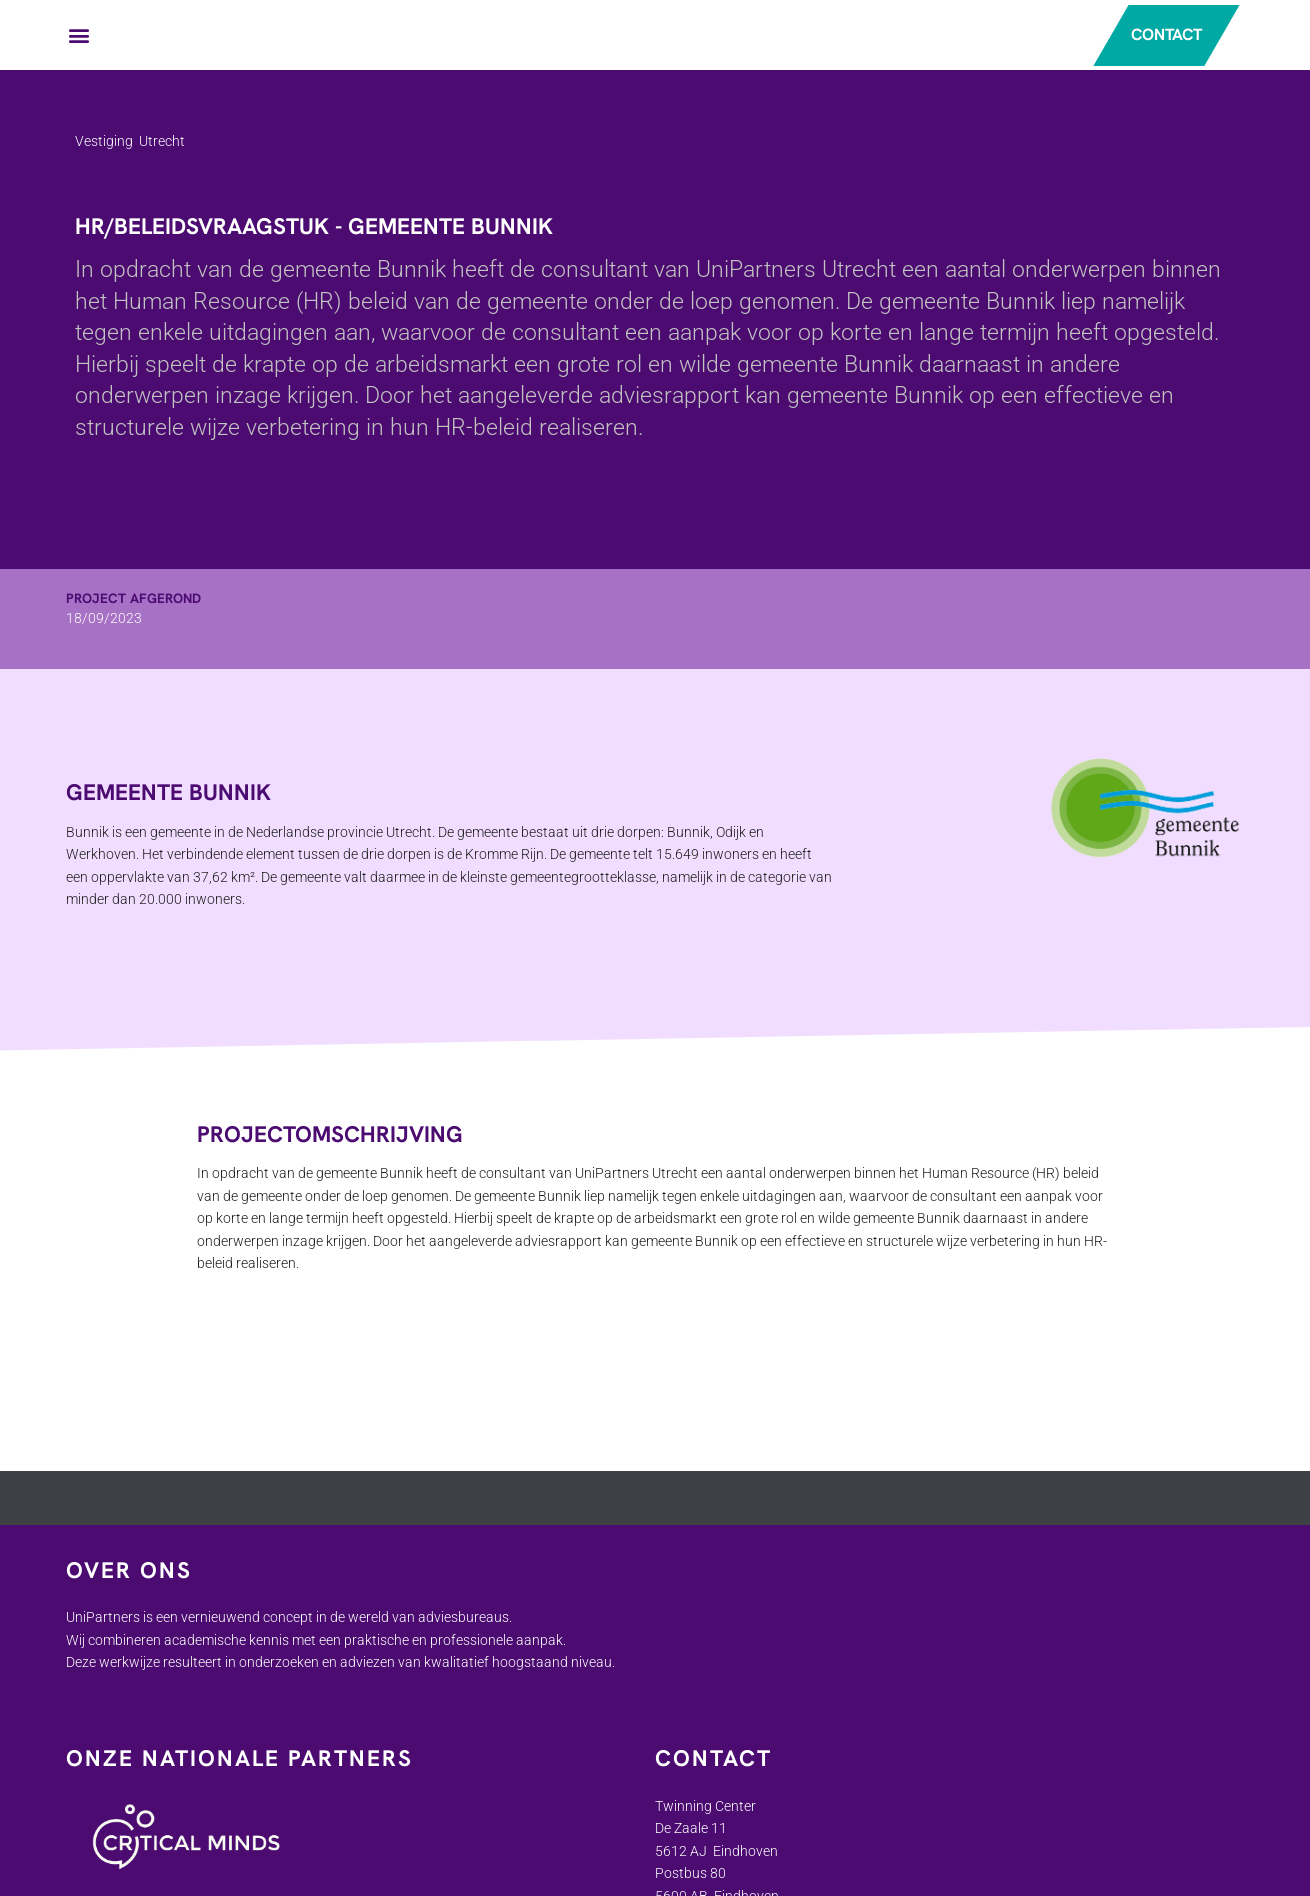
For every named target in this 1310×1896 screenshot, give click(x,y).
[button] (79, 35)
